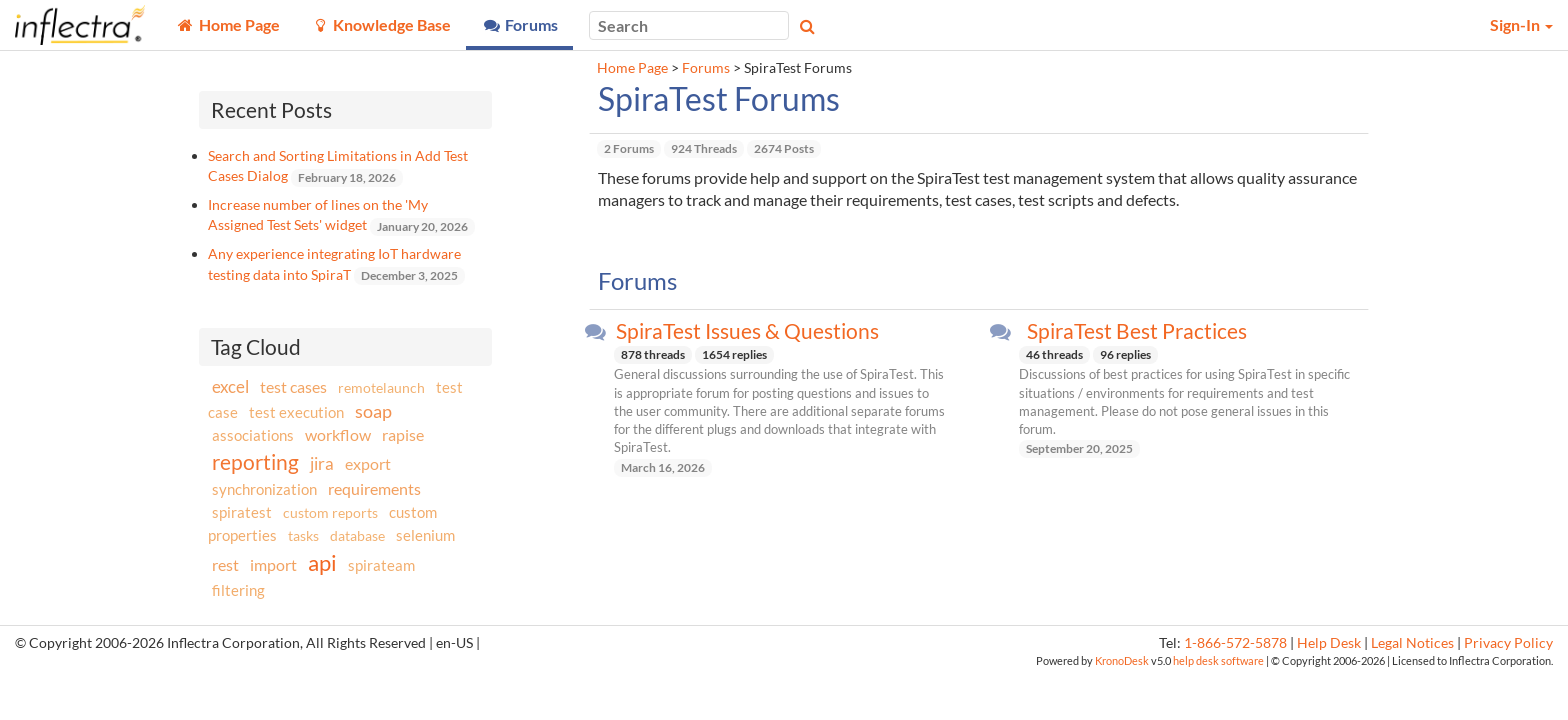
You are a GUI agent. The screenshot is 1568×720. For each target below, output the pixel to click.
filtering (238, 590)
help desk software (1218, 660)
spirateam (381, 565)
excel (230, 386)
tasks (303, 535)
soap (373, 411)
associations (253, 435)
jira (322, 464)
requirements (374, 488)
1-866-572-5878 (1235, 643)
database (357, 535)
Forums (706, 68)
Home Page (632, 68)
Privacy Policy (1508, 643)
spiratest (242, 512)
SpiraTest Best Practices (1137, 331)
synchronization (264, 489)
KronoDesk (1122, 660)
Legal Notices (1412, 643)
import (273, 564)
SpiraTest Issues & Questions (747, 331)
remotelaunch (381, 387)
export (368, 464)
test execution (296, 412)
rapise (403, 434)
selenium (425, 535)
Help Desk (1329, 643)
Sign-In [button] (1521, 24)
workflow (338, 434)
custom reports (330, 512)
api (322, 562)
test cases (293, 386)
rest (225, 564)
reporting (255, 461)
